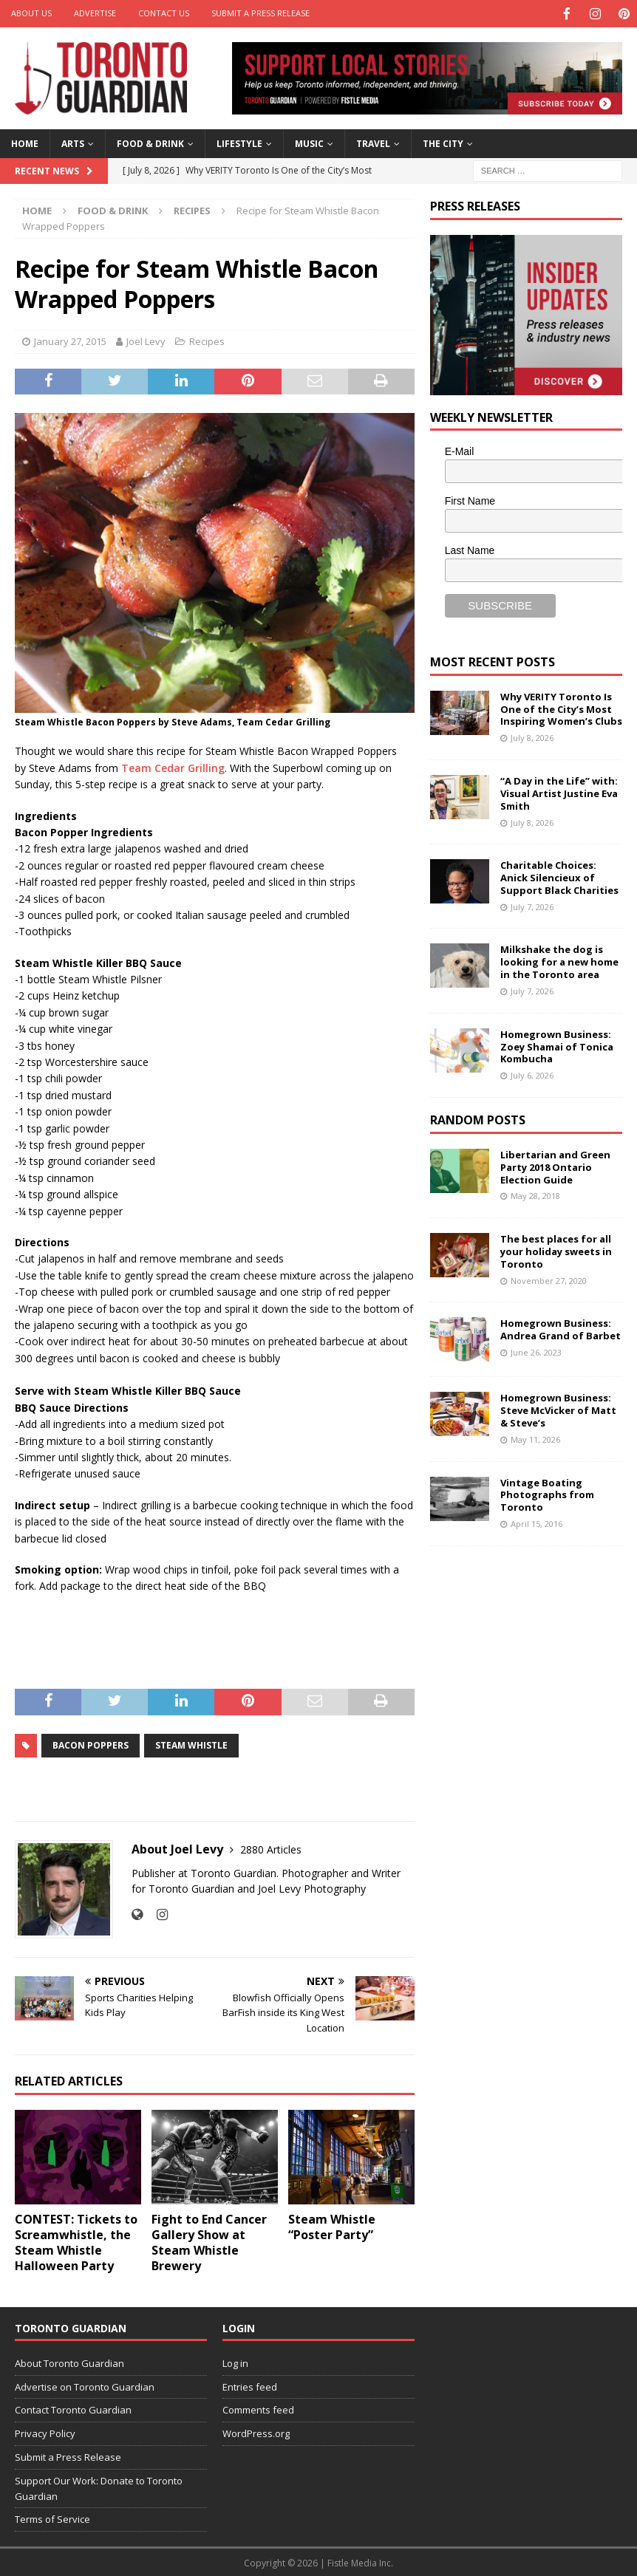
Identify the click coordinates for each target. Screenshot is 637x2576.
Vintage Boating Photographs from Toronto (547, 1494)
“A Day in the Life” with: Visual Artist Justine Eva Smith (559, 792)
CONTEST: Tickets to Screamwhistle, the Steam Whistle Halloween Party (76, 2241)
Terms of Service (52, 2517)
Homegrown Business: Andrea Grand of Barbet (560, 1328)
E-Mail (459, 450)
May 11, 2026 (535, 1438)
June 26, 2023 (536, 1350)
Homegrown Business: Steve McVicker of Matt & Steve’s (558, 1409)
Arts (72, 142)
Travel (373, 142)
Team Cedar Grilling (173, 766)
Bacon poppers (90, 1744)
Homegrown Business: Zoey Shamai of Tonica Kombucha (556, 1045)
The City (443, 142)
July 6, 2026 (532, 1073)
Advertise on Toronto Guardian (84, 2385)
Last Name (470, 549)
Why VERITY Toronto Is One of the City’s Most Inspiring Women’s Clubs (561, 708)
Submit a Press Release (260, 12)
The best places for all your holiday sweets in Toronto (556, 1250)
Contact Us (163, 12)
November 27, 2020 (549, 1279)
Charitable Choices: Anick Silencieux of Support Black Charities (559, 876)
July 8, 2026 (532, 736)
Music (309, 142)
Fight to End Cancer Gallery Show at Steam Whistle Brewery (209, 2241)
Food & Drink (150, 142)
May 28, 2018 (535, 1194)
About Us (31, 12)
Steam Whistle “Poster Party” (331, 2225)
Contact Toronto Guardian (73, 2408)
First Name (470, 499)
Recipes (207, 339)
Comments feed (258, 2408)
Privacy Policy (45, 2432)
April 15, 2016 (536, 1522)
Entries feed (249, 2385)
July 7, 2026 (532, 905)
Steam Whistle (191, 1744)
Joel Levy (146, 339)
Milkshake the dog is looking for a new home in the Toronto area (559, 960)
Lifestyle (239, 142)
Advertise (95, 12)
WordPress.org (256, 2432)
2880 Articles (271, 1848)
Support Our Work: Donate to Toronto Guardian (99, 2487)
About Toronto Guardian (69, 2361)
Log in (235, 2361)
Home (24, 142)
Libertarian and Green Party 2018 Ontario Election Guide (555, 1166)
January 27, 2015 (70, 339)
